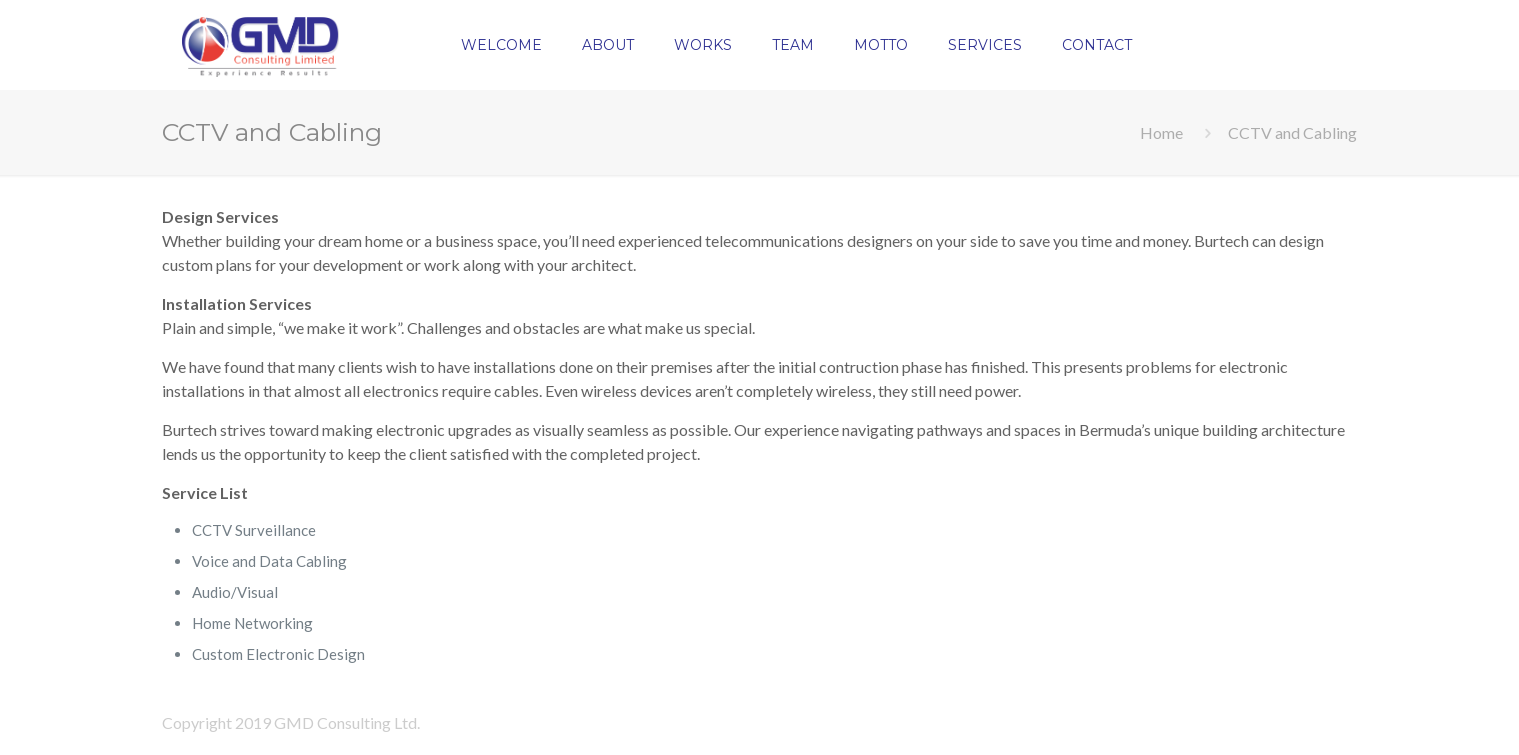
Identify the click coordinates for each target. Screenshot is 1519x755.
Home (1161, 132)
